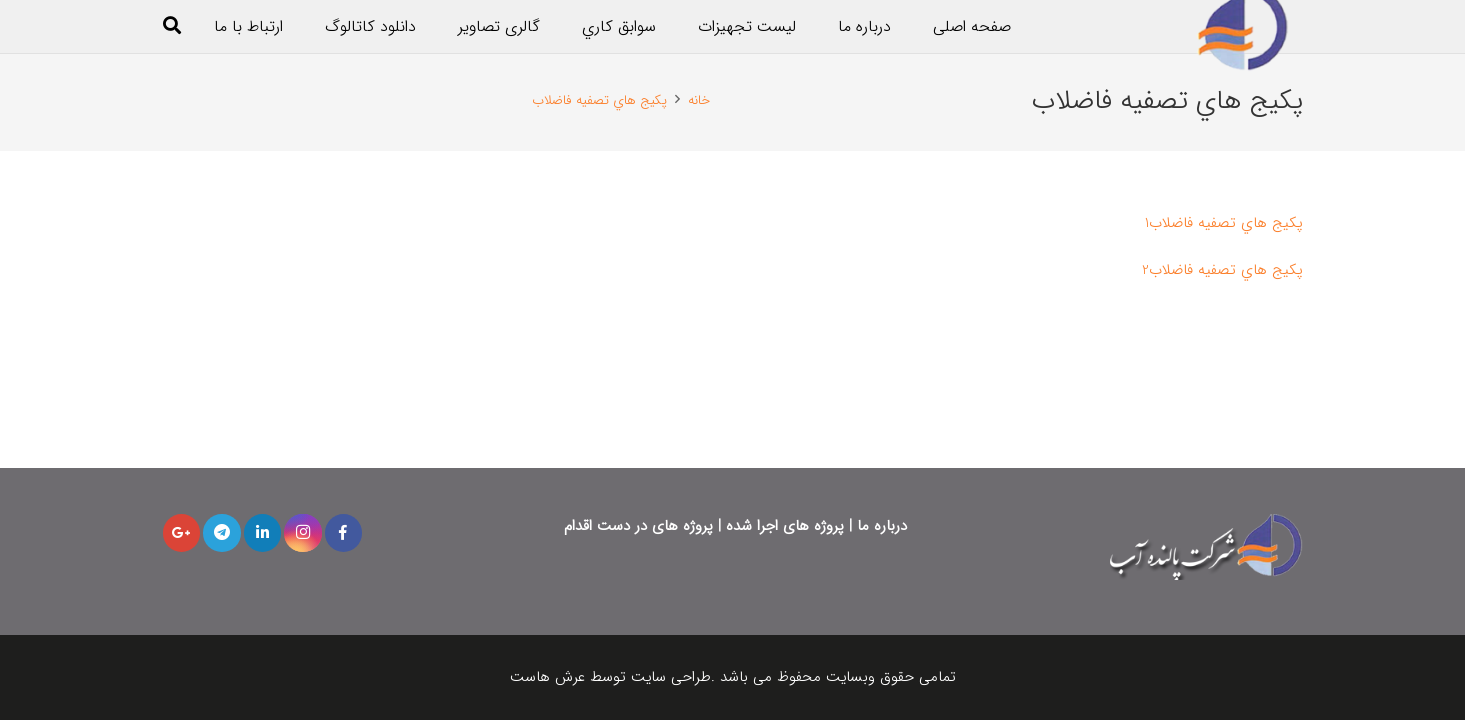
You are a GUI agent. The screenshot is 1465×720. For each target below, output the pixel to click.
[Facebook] (344, 533)
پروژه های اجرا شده (785, 526)
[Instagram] (303, 533)
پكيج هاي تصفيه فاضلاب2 (1222, 270)
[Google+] (182, 533)
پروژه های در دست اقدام (638, 526)
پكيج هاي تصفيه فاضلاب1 (1224, 223)
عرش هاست (550, 677)
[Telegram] (222, 533)
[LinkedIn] (263, 533)
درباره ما (882, 526)
